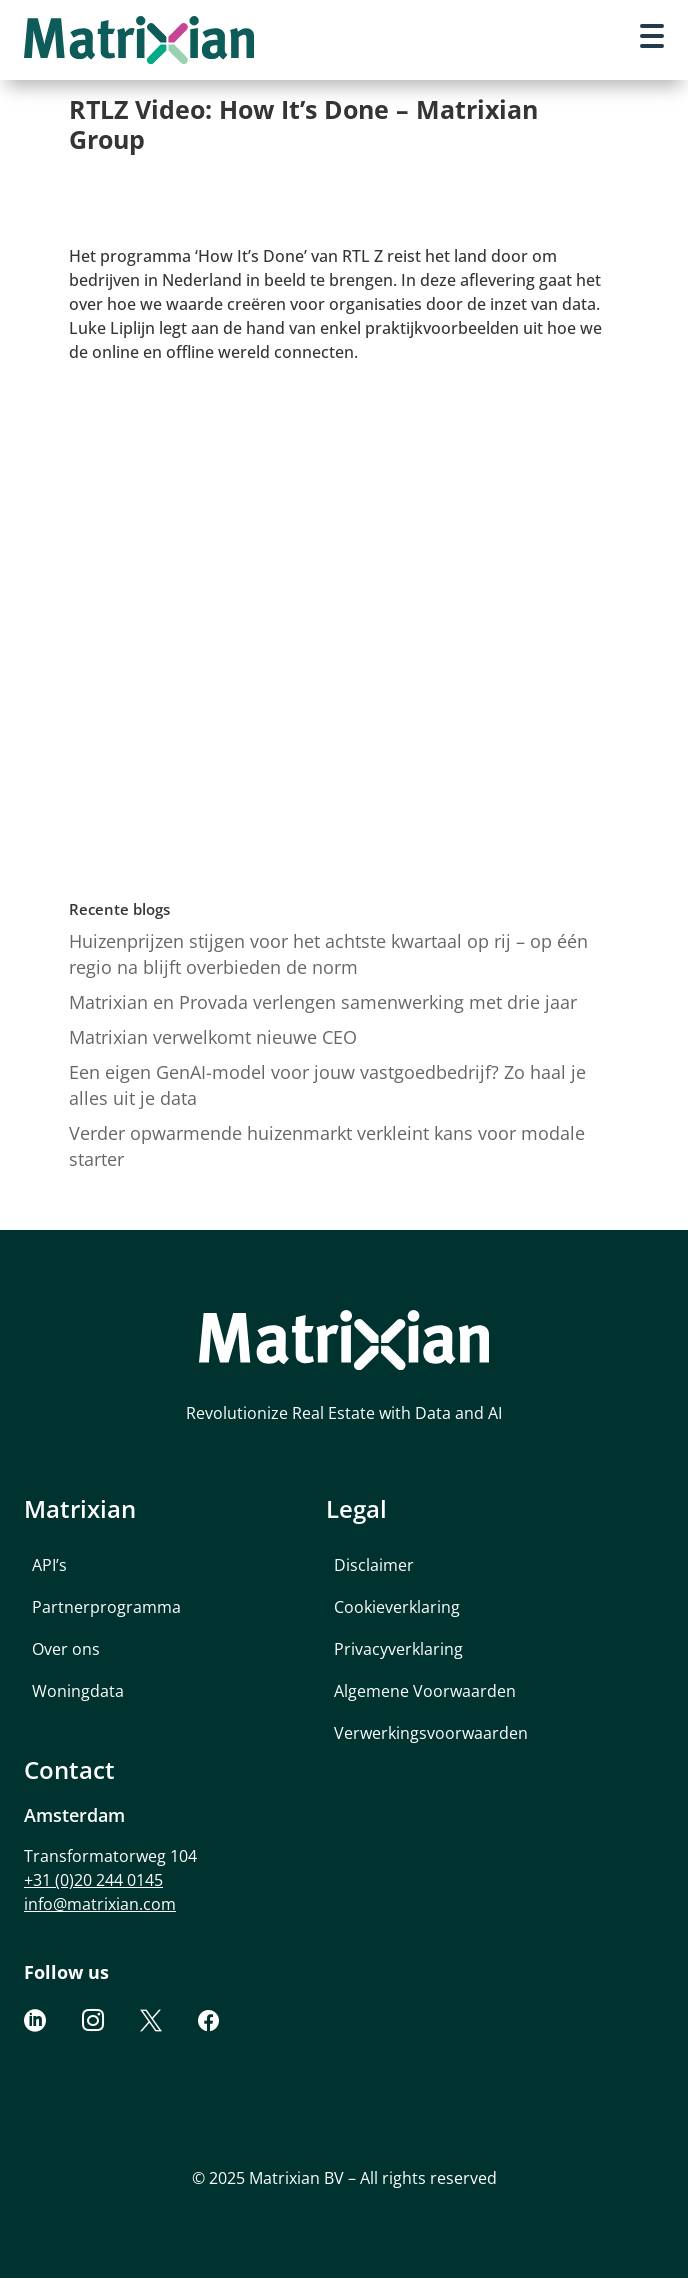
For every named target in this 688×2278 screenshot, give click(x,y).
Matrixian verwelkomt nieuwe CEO (213, 1037)
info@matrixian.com (100, 1904)
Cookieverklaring (397, 1607)
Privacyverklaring (398, 1649)
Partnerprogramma (106, 1607)
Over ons (66, 1649)
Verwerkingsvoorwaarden (431, 1733)
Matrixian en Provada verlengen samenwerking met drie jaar (323, 1002)
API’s (49, 1565)
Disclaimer (374, 1565)
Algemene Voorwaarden (425, 1691)
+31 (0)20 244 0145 (93, 1880)
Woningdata (78, 1691)
